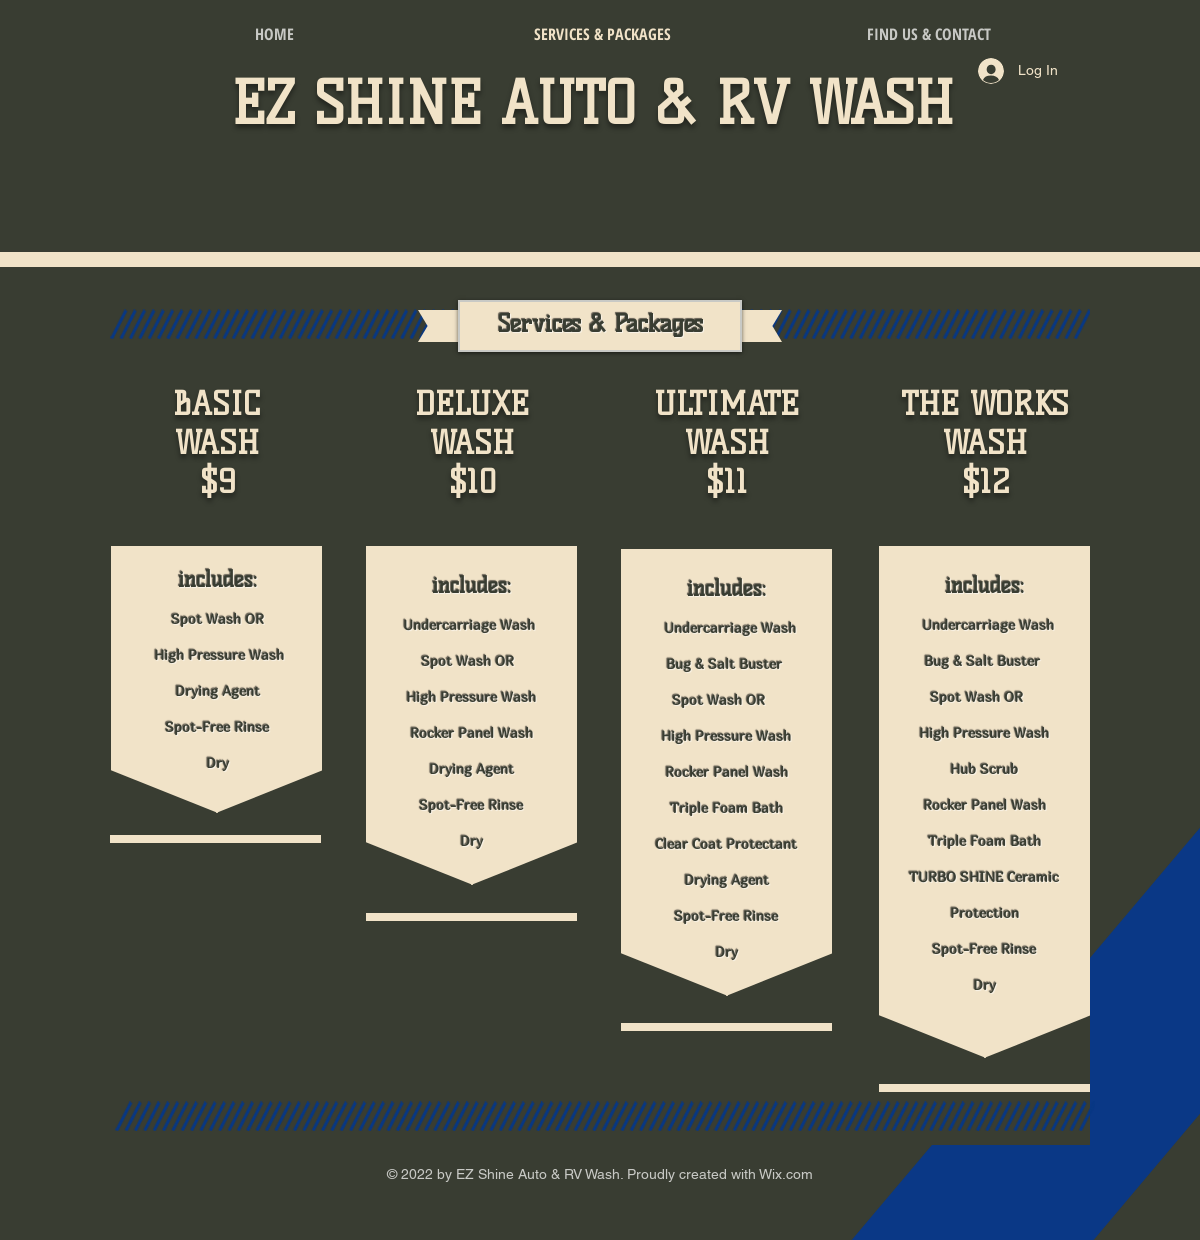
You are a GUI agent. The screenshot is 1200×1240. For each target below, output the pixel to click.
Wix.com (786, 1174)
